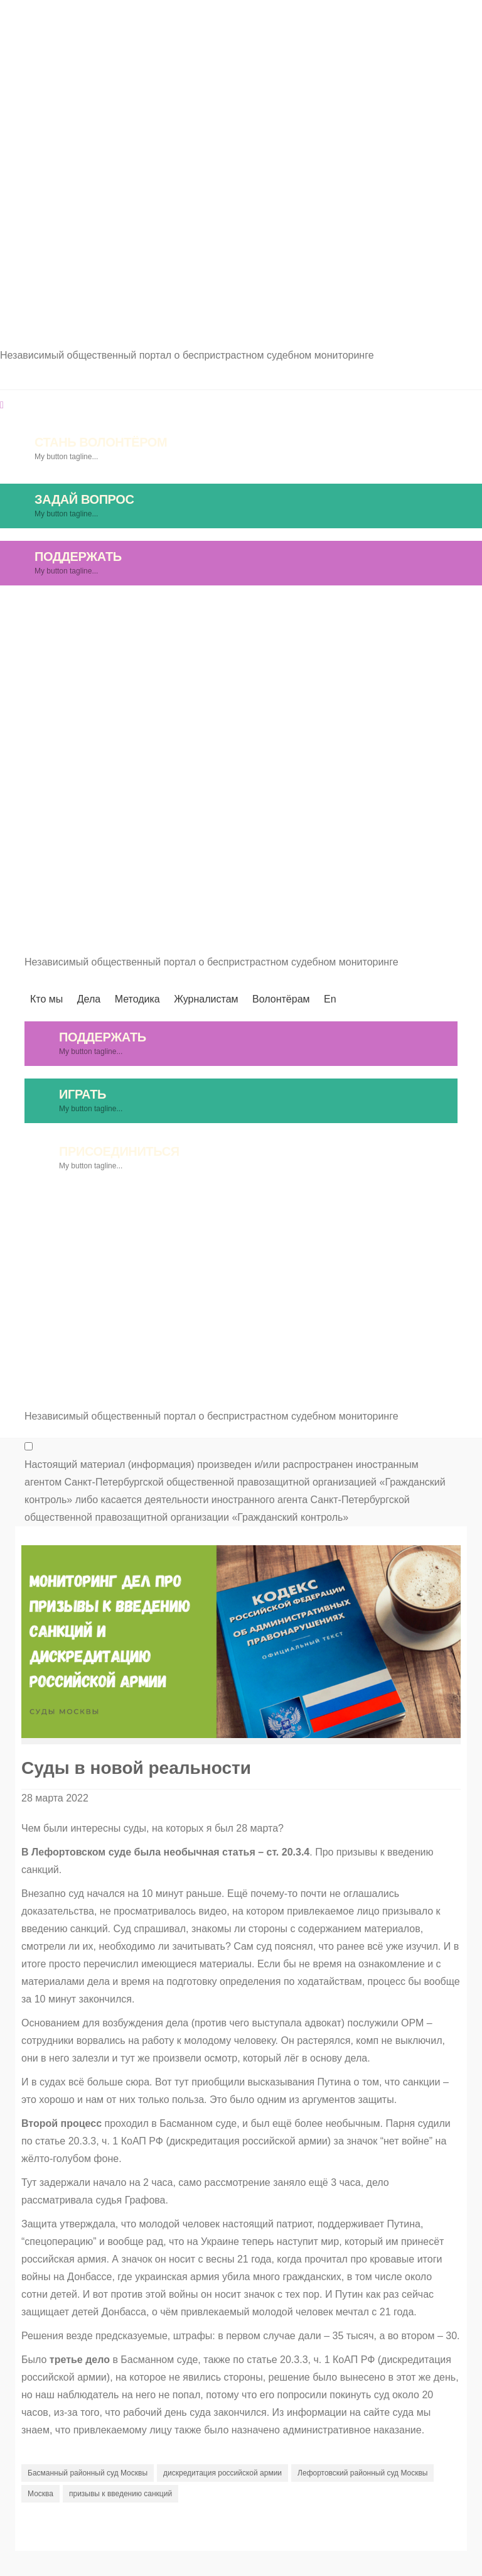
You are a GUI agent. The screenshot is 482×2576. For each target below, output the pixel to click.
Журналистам (313, 611)
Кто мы (92, 611)
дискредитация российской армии (222, 2473)
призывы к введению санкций (120, 2493)
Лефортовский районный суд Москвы (362, 2473)
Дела (154, 611)
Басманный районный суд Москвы (87, 2473)
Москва (40, 2493)
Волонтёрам (408, 611)
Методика (223, 611)
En (476, 611)
